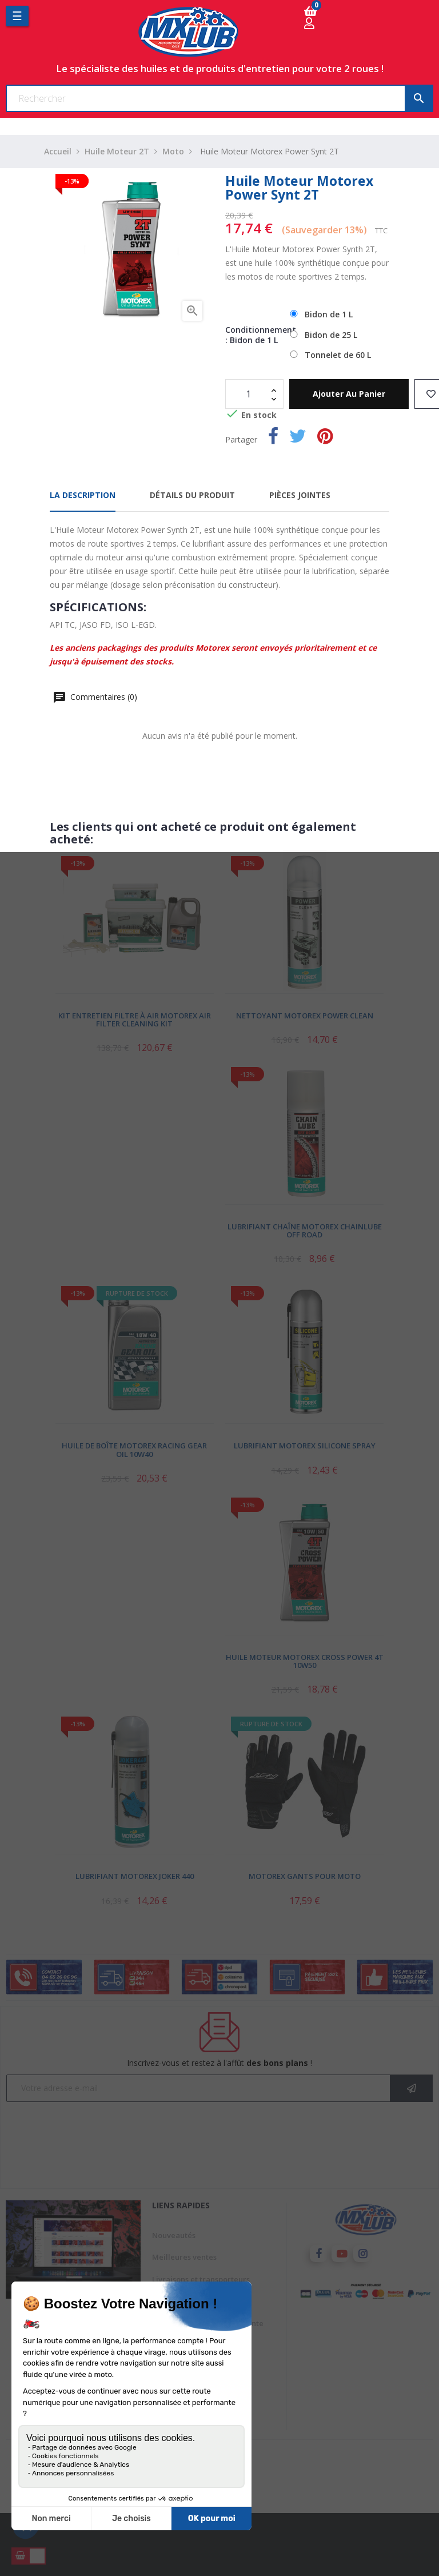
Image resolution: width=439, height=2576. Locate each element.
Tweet (297, 438)
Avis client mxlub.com (191, 2389)
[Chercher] (219, 98)
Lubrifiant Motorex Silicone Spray (305, 1446)
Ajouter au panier (349, 393)
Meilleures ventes (184, 2257)
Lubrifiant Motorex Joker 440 (134, 1876)
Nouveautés (173, 2235)
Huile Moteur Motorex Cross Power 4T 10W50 (305, 1661)
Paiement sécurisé (185, 2367)
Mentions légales (183, 2301)
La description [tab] (82, 494)
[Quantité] (248, 394)
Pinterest (325, 438)
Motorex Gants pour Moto (305, 1876)
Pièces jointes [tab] (299, 494)
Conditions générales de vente (208, 2323)
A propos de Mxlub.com (194, 2345)
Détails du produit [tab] (192, 494)
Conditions (171, 2411)
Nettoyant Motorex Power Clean (304, 1016)
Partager (273, 438)
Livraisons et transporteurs (201, 2279)
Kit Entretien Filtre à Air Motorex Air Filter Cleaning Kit (134, 1020)
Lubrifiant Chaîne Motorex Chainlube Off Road (305, 1231)
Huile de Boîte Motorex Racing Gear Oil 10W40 (134, 1450)
